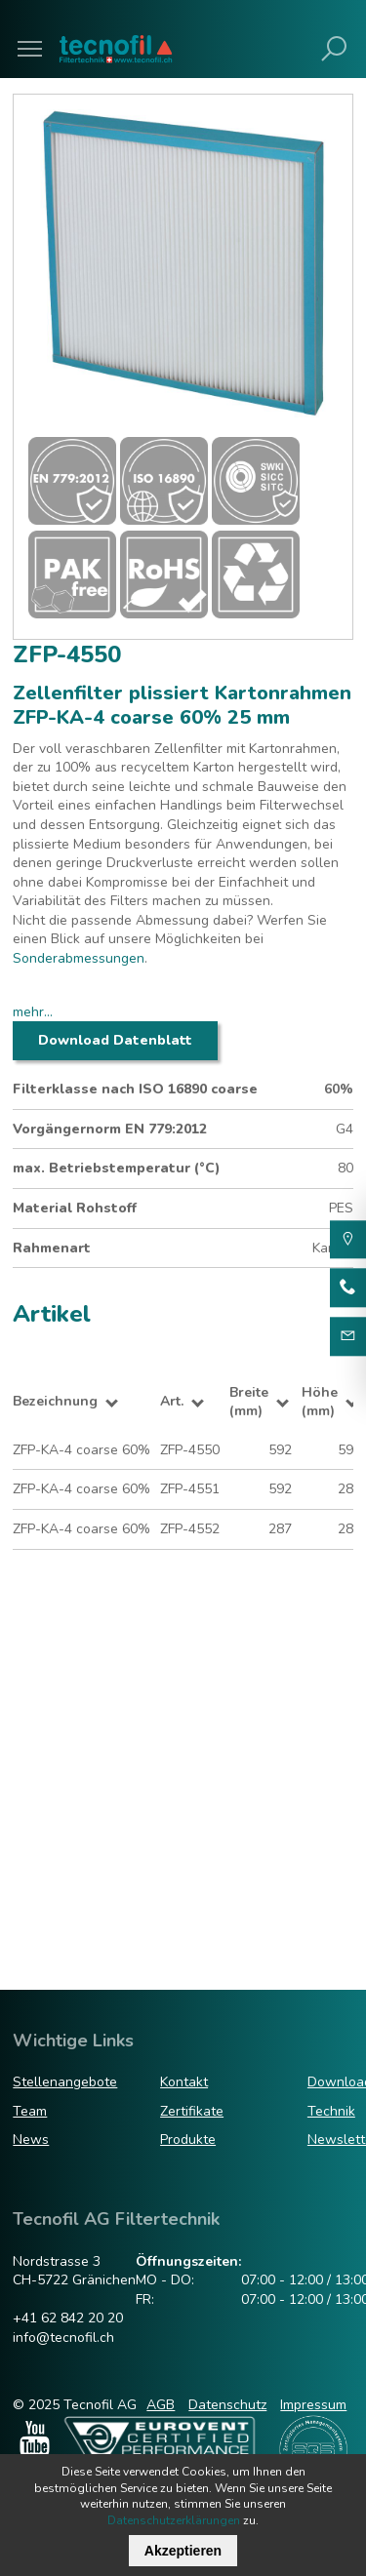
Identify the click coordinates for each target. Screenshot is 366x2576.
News (31, 2139)
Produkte (188, 2139)
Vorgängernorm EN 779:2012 (110, 1129)
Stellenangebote (65, 2082)
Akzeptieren (183, 2550)
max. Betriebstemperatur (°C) (117, 1168)
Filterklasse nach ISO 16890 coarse (135, 1089)
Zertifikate (192, 2111)
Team (30, 2111)
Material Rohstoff (75, 1208)
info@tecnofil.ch (63, 2337)
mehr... (33, 1012)
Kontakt (184, 2082)
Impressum (313, 2405)
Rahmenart (52, 1248)
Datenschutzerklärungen (173, 2520)
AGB (160, 2405)
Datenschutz (227, 2405)
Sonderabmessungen (78, 958)
